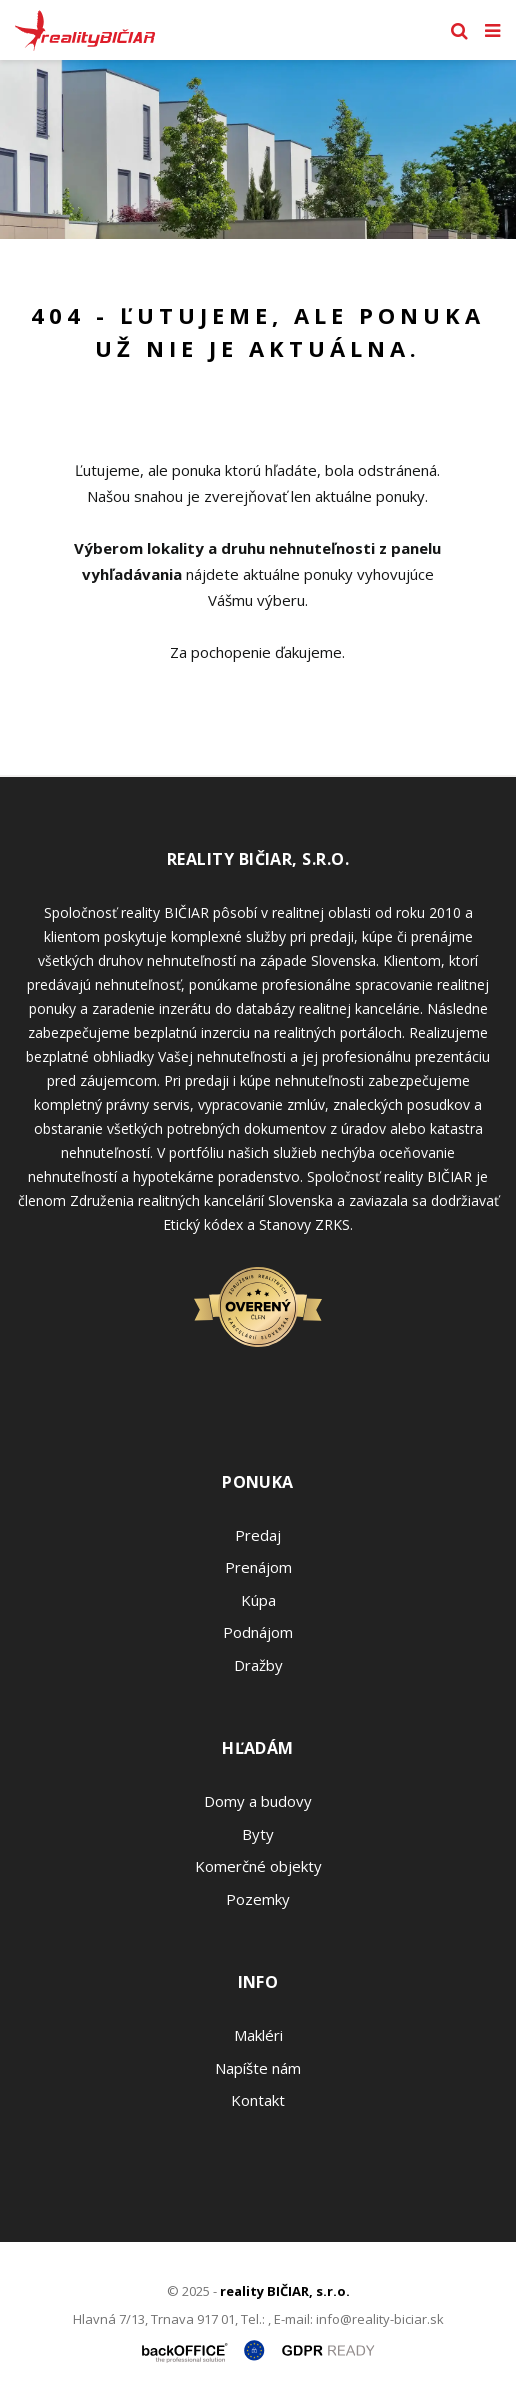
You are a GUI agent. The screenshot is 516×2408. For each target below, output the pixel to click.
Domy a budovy (258, 1801)
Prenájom (258, 1567)
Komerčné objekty (258, 1866)
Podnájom (258, 1632)
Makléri (258, 2035)
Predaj (258, 1535)
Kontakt (258, 2100)
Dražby (258, 1665)
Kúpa (258, 1600)
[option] (258, 149)
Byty (258, 1834)
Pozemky (258, 1899)
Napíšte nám (258, 2068)
